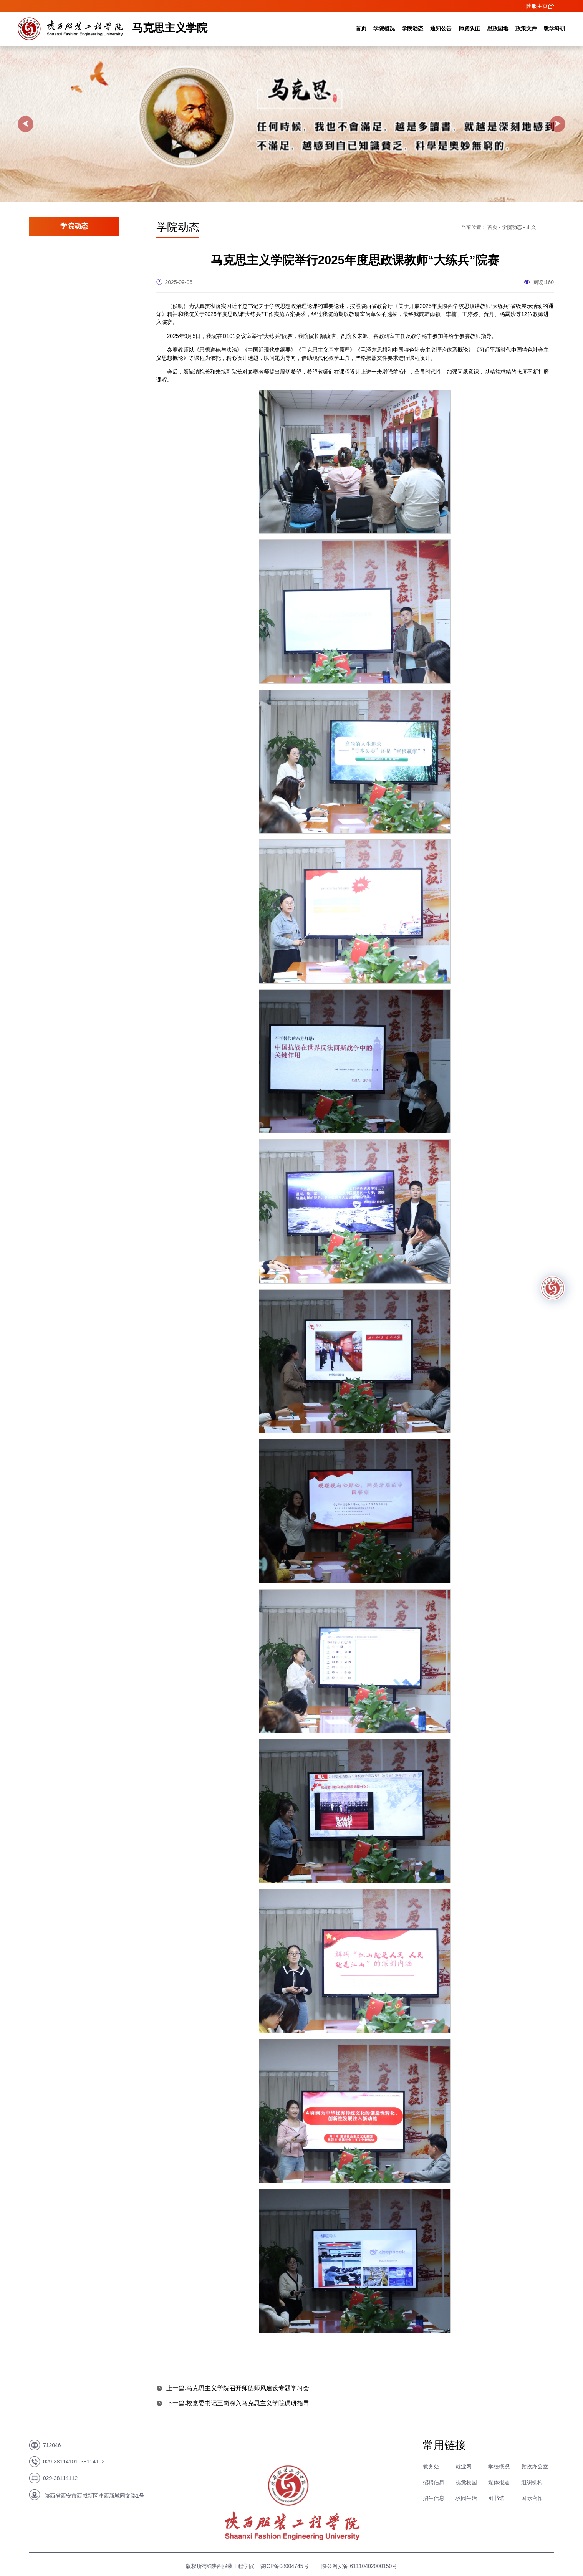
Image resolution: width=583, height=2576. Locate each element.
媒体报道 (499, 2482)
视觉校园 (466, 2482)
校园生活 (466, 2498)
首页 (361, 28)
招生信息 (433, 2498)
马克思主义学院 (169, 28)
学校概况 (499, 2466)
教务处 (431, 2466)
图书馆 (496, 2498)
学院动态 (412, 28)
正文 (531, 227)
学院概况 (384, 28)
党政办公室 (534, 2466)
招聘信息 (433, 2482)
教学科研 (554, 28)
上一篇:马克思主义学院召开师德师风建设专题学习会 (232, 2388)
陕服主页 (540, 6)
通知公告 (441, 28)
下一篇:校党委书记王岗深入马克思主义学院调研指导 (232, 2403)
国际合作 (532, 2498)
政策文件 (526, 28)
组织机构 (532, 2482)
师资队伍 (469, 28)
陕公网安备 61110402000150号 (359, 2566)
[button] (26, 124)
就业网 (463, 2466)
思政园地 (497, 28)
